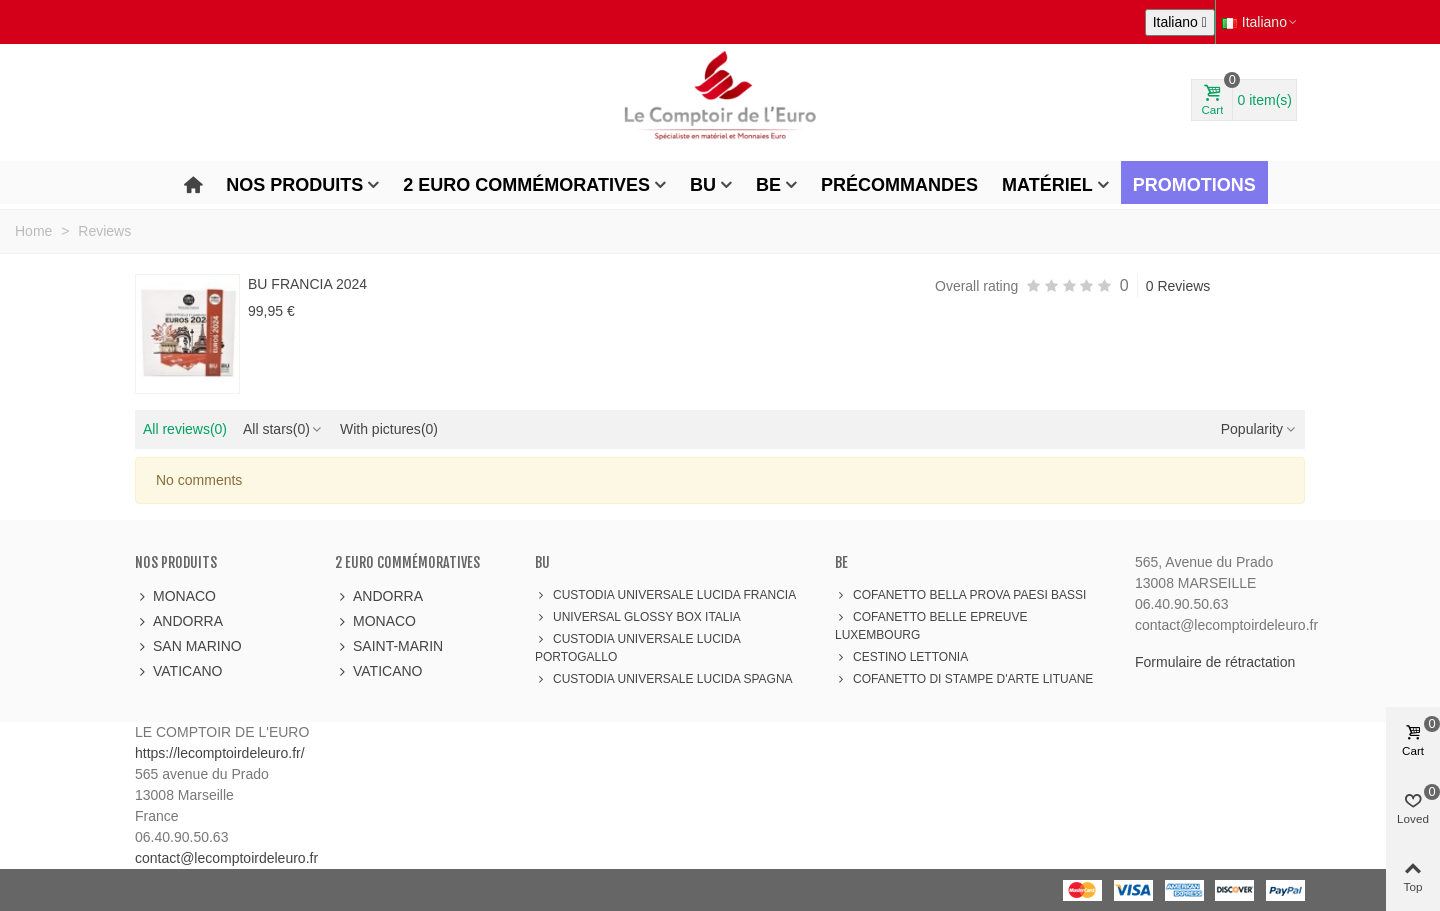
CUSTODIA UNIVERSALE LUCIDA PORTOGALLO (637, 647)
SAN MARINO (188, 646)
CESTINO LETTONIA (901, 657)
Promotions (1194, 185)
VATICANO (179, 671)
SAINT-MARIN (389, 646)
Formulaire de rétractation (1215, 662)
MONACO (175, 596)
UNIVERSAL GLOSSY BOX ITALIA (638, 617)
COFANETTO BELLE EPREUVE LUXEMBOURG (931, 625)
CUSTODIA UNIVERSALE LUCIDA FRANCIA (665, 595)
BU (703, 185)
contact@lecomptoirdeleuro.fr (226, 858)
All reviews (185, 429)
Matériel (1047, 185)
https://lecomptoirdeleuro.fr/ (220, 753)
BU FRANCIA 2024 (307, 284)
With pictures (389, 429)
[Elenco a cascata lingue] (1180, 22)
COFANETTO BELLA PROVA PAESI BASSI (960, 595)
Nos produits (294, 185)
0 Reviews (1178, 286)
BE (768, 185)
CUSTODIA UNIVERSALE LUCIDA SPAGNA (664, 679)
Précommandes (899, 185)
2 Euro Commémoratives (526, 185)
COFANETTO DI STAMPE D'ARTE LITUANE (964, 679)
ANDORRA (179, 621)
